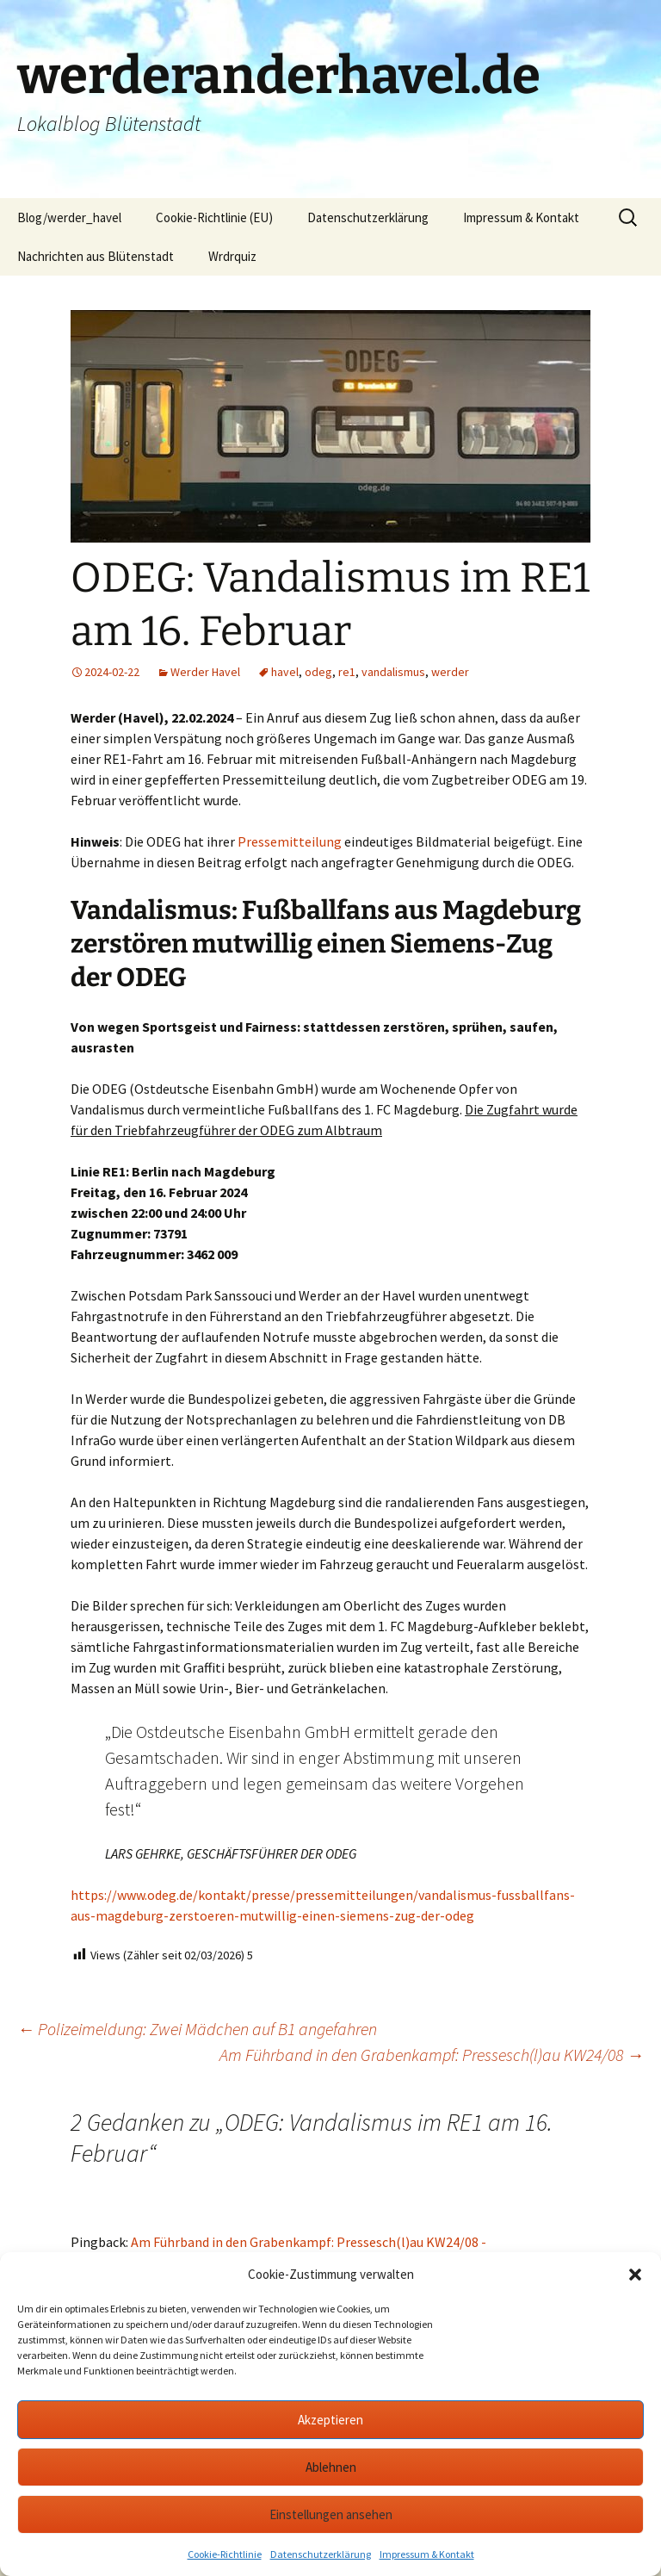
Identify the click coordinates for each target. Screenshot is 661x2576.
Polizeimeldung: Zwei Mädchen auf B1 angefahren (197, 2028)
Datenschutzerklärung (320, 2554)
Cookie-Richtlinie (225, 2554)
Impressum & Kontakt (427, 2554)
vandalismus (393, 672)
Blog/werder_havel (69, 217)
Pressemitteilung (290, 841)
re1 (346, 672)
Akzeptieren (330, 2420)
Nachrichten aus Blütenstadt (95, 256)
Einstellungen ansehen (330, 2514)
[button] (635, 2274)
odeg (318, 672)
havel (285, 672)
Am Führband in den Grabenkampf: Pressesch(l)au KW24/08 (431, 2054)
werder (450, 672)
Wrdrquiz (232, 256)
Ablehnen (331, 2467)
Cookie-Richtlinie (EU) (214, 217)
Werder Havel (205, 672)
